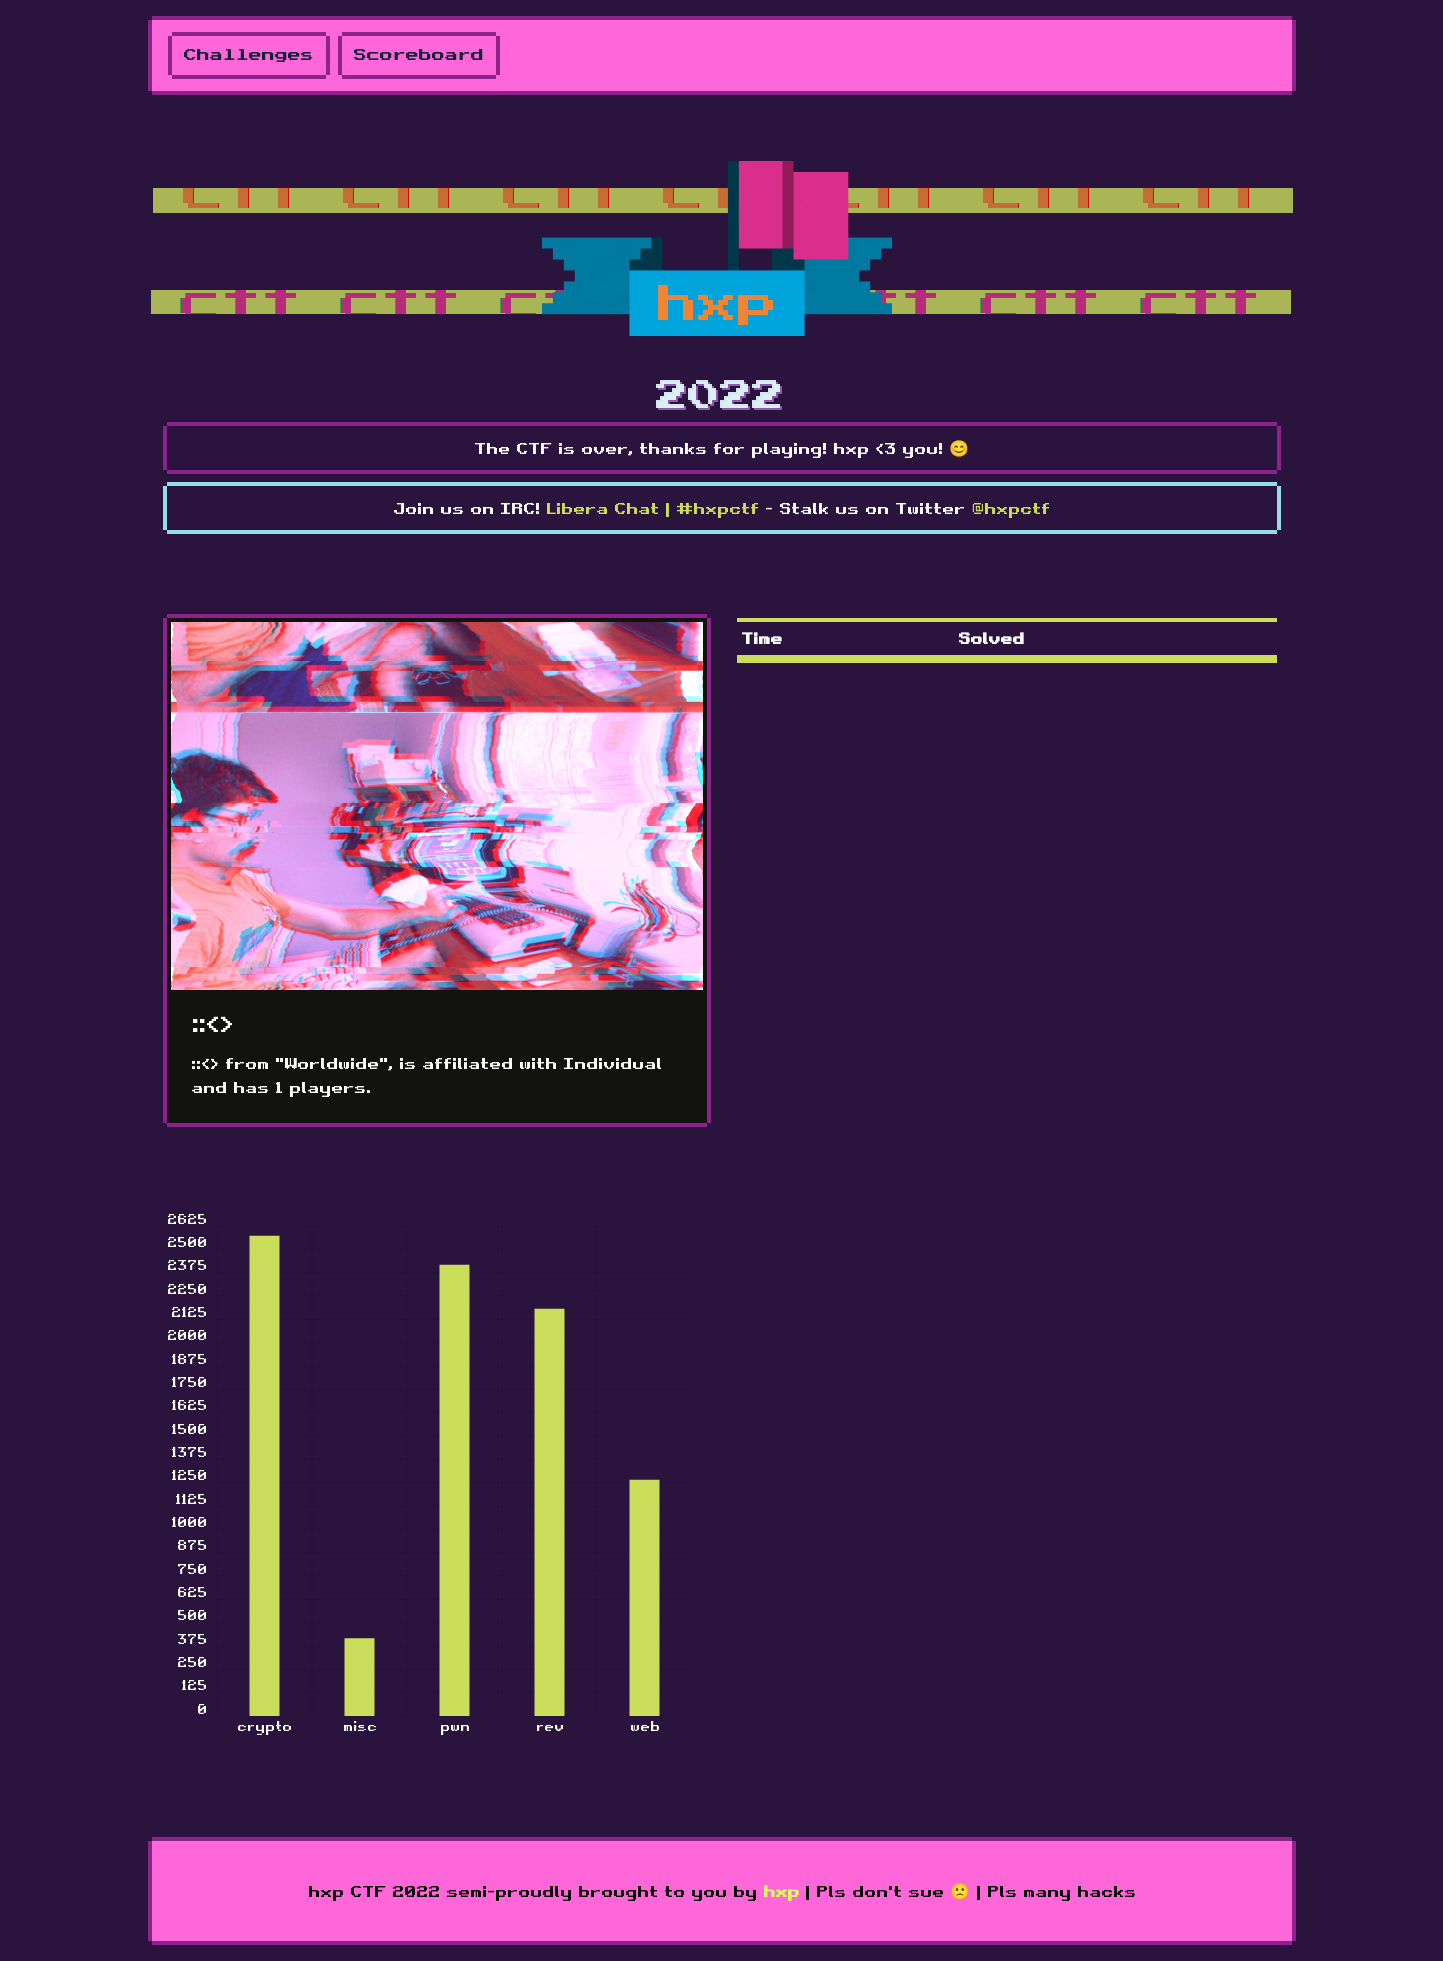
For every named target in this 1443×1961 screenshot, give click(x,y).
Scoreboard (419, 55)
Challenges (249, 55)
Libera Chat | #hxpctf (652, 508)
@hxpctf (1010, 508)
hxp (781, 1891)
